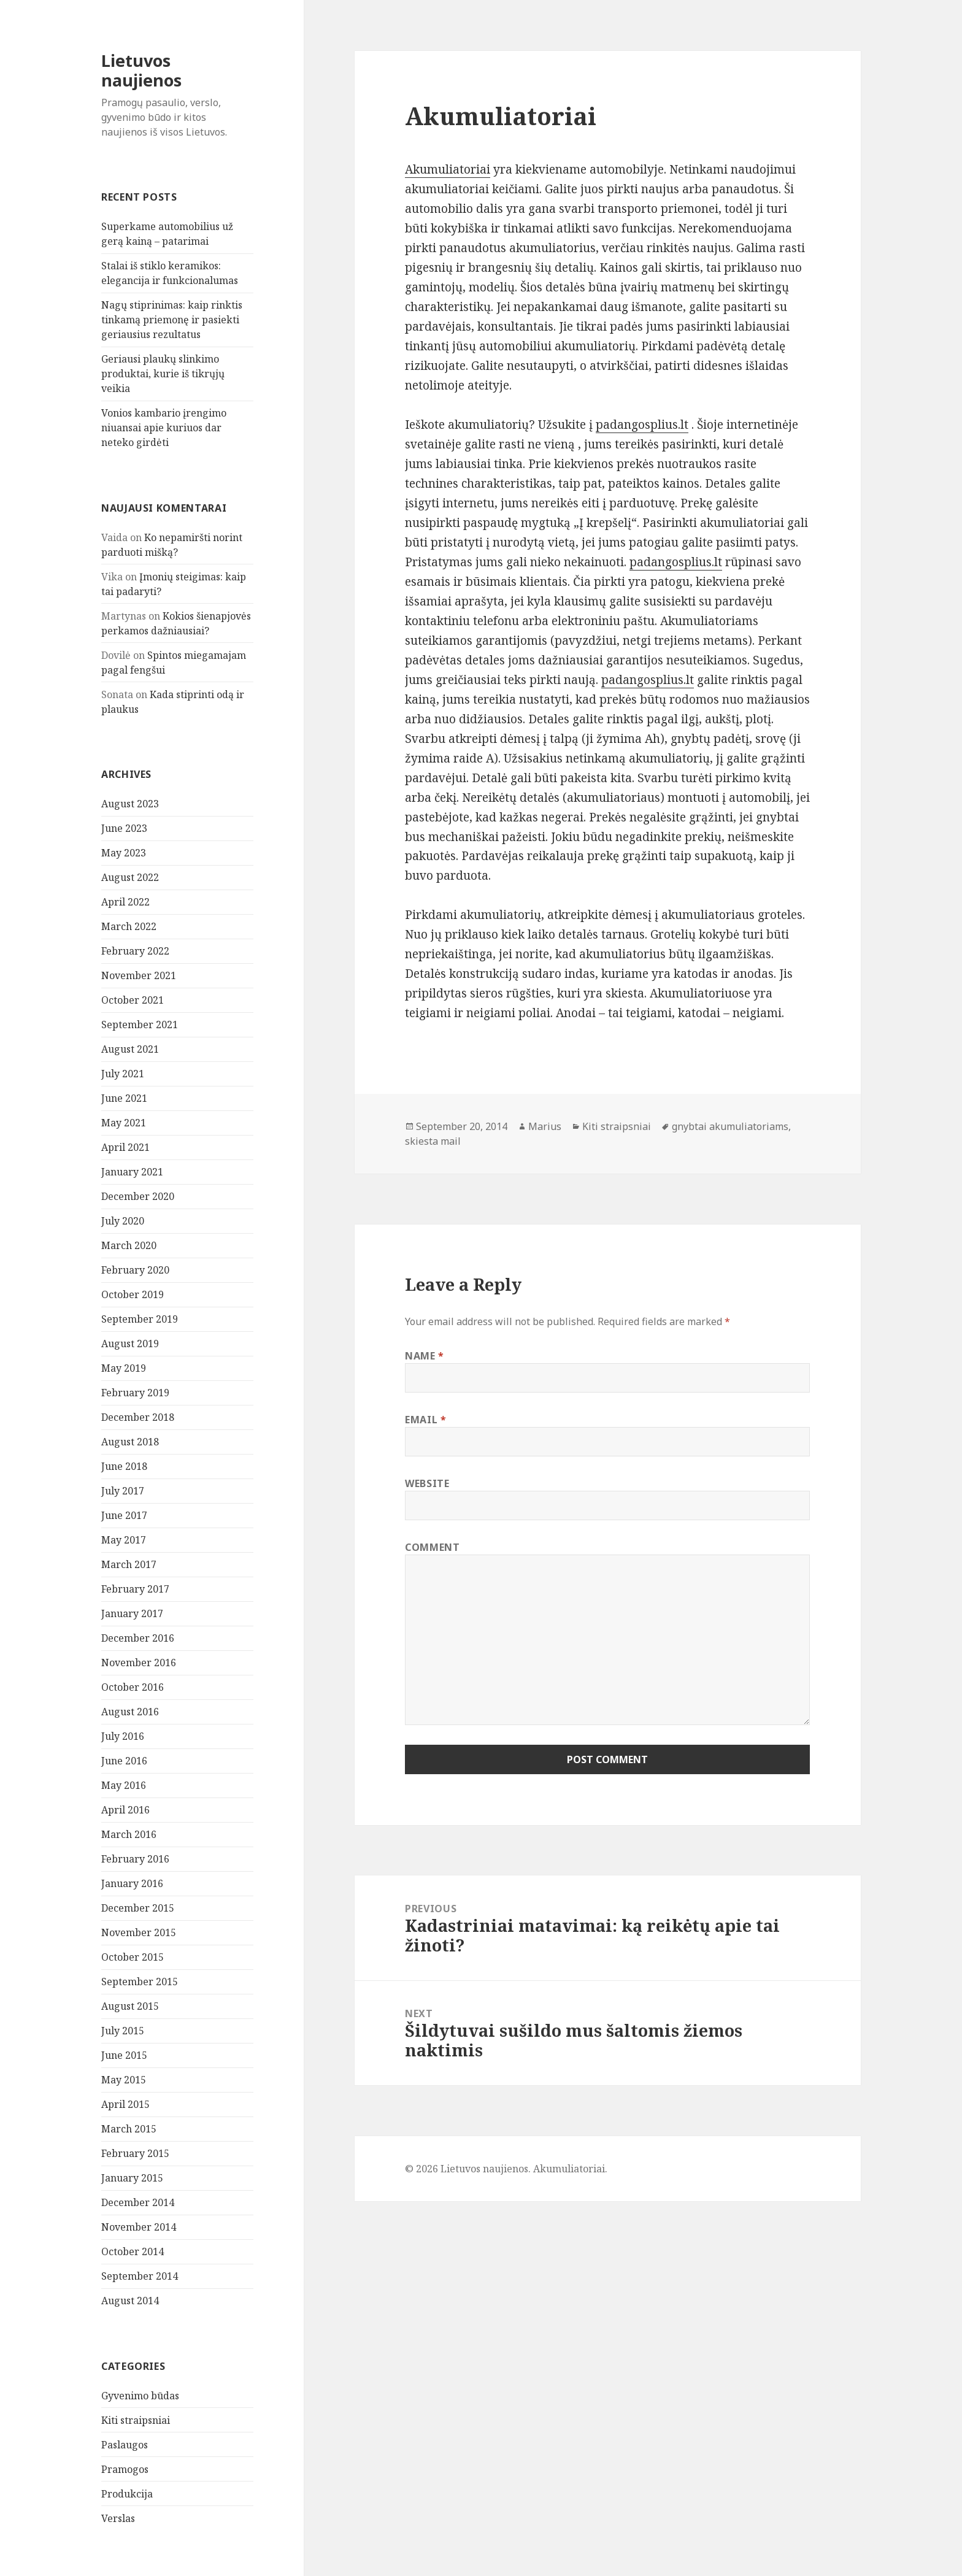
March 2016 (128, 1834)
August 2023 (130, 803)
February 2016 (135, 1859)
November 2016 (138, 1662)
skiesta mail (433, 1141)
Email (425, 1419)
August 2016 (130, 1711)
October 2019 (132, 1294)
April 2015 (125, 2104)
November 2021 (138, 975)
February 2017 (135, 1589)
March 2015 (128, 2129)
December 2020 (137, 1196)
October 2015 (132, 1957)
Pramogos (124, 2469)
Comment (432, 1547)
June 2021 (124, 1098)
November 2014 (138, 2227)
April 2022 (125, 902)
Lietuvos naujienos (141, 70)
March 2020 (128, 1245)
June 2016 (124, 1760)
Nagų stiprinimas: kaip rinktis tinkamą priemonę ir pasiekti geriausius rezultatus (171, 319)
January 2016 (132, 1883)
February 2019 (135, 1392)
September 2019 (139, 1319)
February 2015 (135, 2153)
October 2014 (132, 2251)
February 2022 (135, 951)
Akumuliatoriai (447, 169)
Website (427, 1483)
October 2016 (132, 1687)
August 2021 (130, 1049)
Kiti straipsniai (135, 2420)
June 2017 (124, 1515)
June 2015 (124, 2055)
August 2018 (130, 1441)
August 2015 (130, 2006)
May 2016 (123, 1785)
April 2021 (125, 1147)
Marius (544, 1126)
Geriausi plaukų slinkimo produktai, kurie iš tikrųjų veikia (163, 373)
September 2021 (139, 1024)
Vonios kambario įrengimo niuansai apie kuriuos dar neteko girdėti (163, 427)
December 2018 (137, 1417)
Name (424, 1356)
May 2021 (123, 1122)
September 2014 (139, 2276)
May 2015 (123, 2079)
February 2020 (135, 1270)
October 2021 (132, 1000)
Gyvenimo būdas (140, 2395)
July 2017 (122, 1491)
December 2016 (137, 1638)
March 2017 (128, 1564)
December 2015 (137, 1908)
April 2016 (125, 1810)
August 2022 (130, 877)
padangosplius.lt (642, 425)
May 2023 (123, 852)
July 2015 (122, 2030)
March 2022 (128, 926)
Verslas (118, 2518)
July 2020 (122, 1221)
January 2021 (132, 1171)
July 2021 (122, 1073)
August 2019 (130, 1343)
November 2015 (138, 1932)
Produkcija (127, 2494)
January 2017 (132, 1613)
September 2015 (139, 1981)
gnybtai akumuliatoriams (730, 1126)
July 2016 (122, 1736)
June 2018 (124, 1466)
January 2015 (132, 2178)
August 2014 (130, 2300)
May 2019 (123, 1368)
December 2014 (137, 2202)
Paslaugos (124, 2444)
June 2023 (124, 828)
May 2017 (123, 1540)
